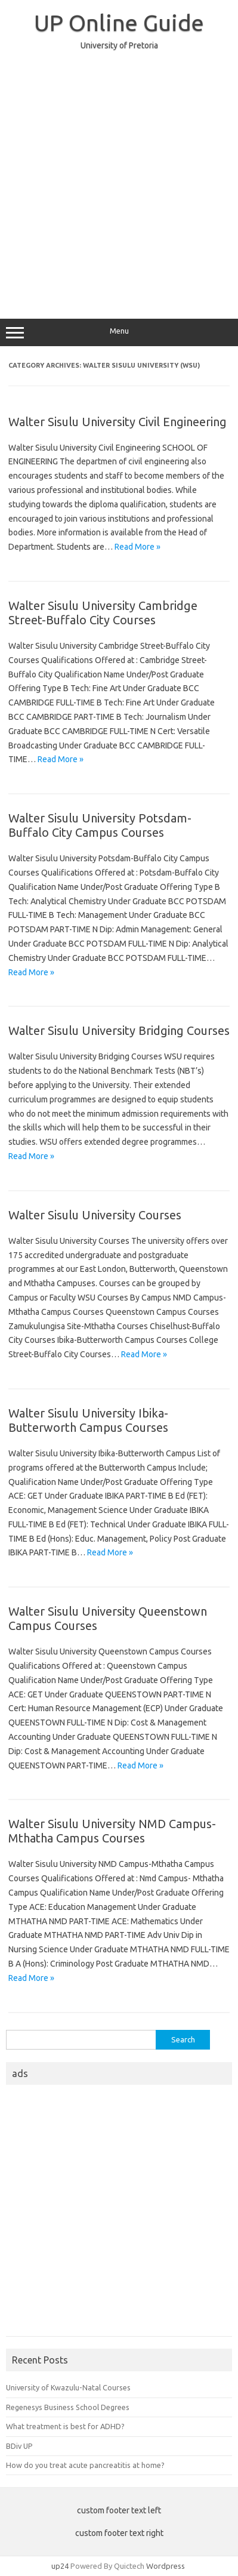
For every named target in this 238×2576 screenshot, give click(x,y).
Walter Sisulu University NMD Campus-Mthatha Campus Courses (112, 1831)
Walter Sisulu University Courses (94, 1215)
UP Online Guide (119, 22)
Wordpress (165, 2566)
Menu (119, 332)
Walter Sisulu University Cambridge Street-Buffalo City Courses (102, 613)
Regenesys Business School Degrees (67, 2407)
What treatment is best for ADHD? (65, 2426)
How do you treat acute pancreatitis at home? (85, 2465)
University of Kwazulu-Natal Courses (68, 2387)
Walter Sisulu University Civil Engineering (117, 422)
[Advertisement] (119, 179)
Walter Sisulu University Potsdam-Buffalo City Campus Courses (99, 825)
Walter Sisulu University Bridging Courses (119, 1030)
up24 (60, 2566)
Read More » (137, 546)
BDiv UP (19, 2446)
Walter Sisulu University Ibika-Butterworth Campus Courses (88, 1420)
